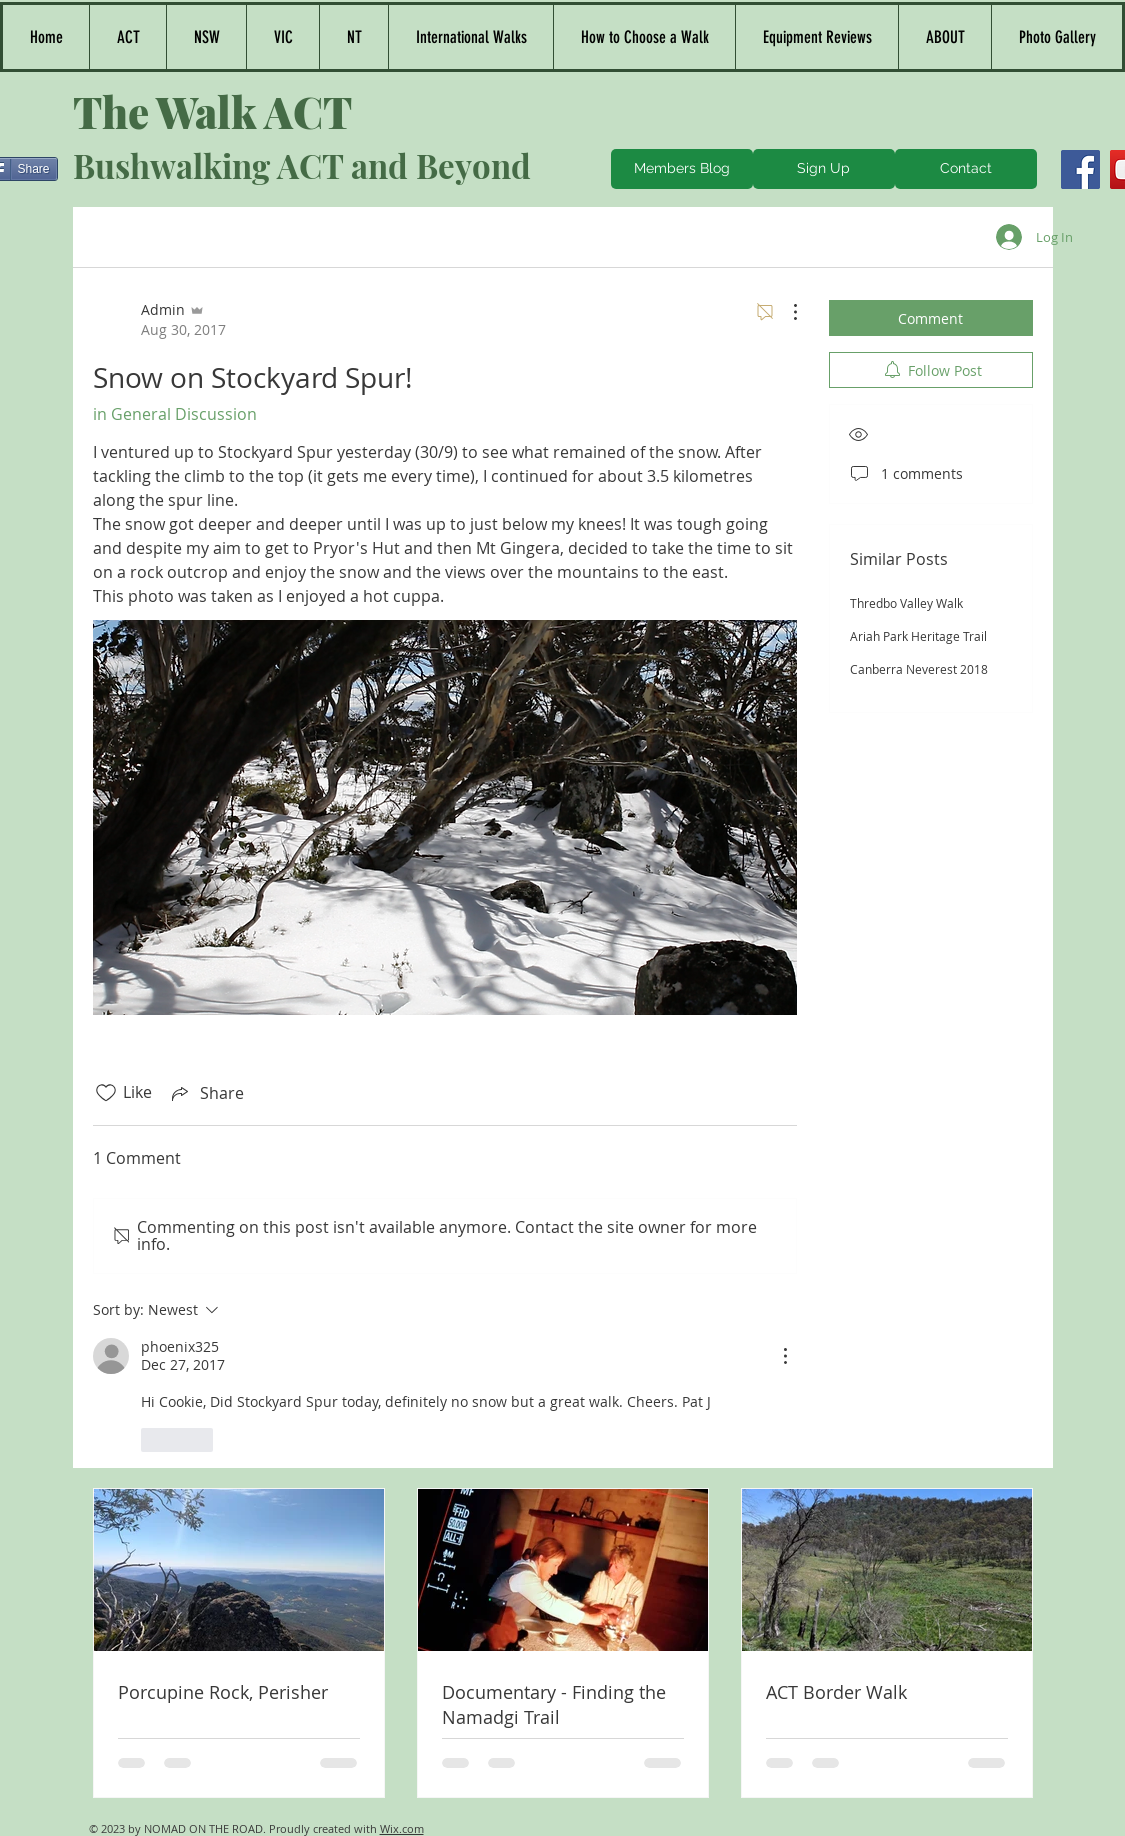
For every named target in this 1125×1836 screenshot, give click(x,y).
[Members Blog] (682, 169)
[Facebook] (1080, 169)
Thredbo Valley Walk (906, 603)
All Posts (230, 237)
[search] (931, 237)
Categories (133, 237)
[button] (206, 37)
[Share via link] (206, 1093)
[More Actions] (785, 312)
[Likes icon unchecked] (106, 1093)
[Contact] (966, 169)
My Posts (320, 237)
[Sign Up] (824, 169)
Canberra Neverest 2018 (919, 669)
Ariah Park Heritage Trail (918, 636)
